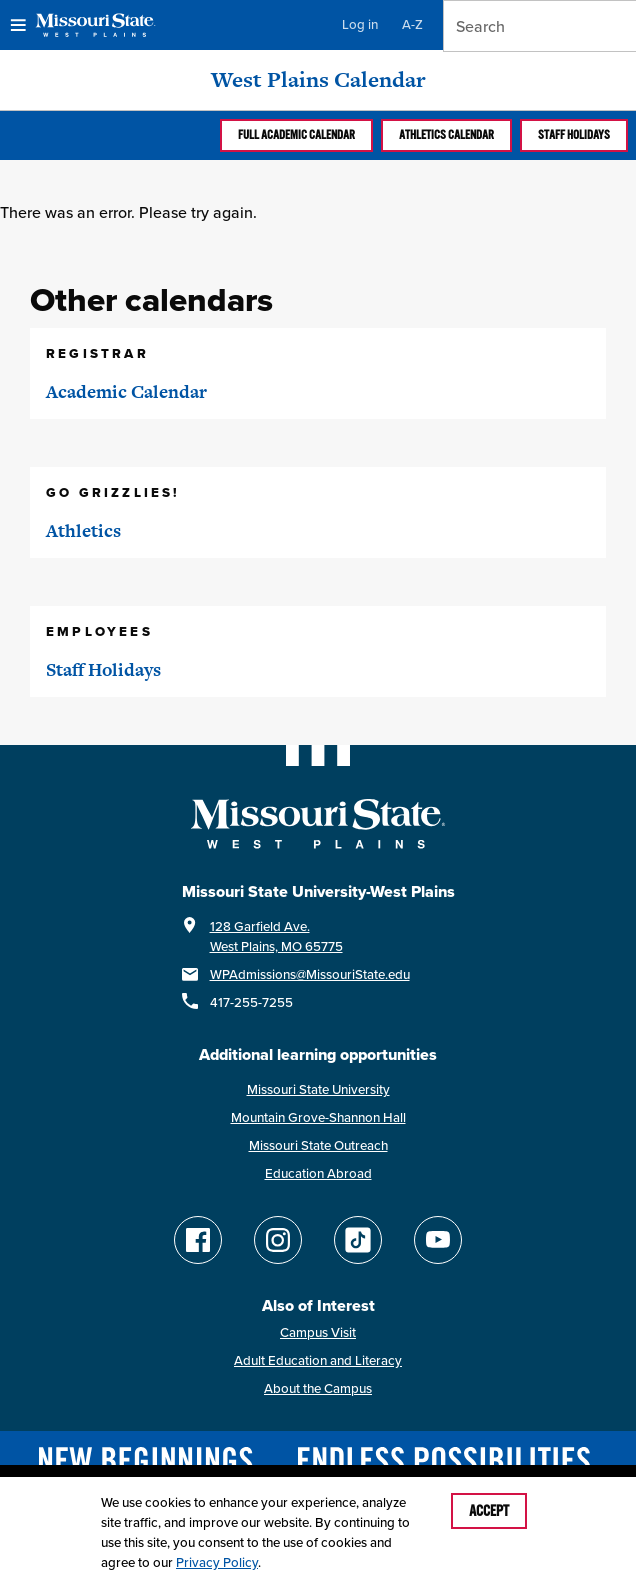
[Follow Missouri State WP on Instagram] (278, 1240)
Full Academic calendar (296, 135)
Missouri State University (318, 1089)
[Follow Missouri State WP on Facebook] (198, 1240)
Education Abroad (318, 1173)
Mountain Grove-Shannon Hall (318, 1117)
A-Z (412, 24)
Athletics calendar (446, 135)
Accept (489, 1511)
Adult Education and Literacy (318, 1360)
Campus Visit (318, 1332)
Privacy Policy (217, 1562)
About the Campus (318, 1388)
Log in (360, 24)
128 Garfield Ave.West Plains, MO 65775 (276, 936)
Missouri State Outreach (318, 1145)
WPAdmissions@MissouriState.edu (310, 974)
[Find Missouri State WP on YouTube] (438, 1240)
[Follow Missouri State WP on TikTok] (358, 1240)
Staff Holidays (574, 135)
